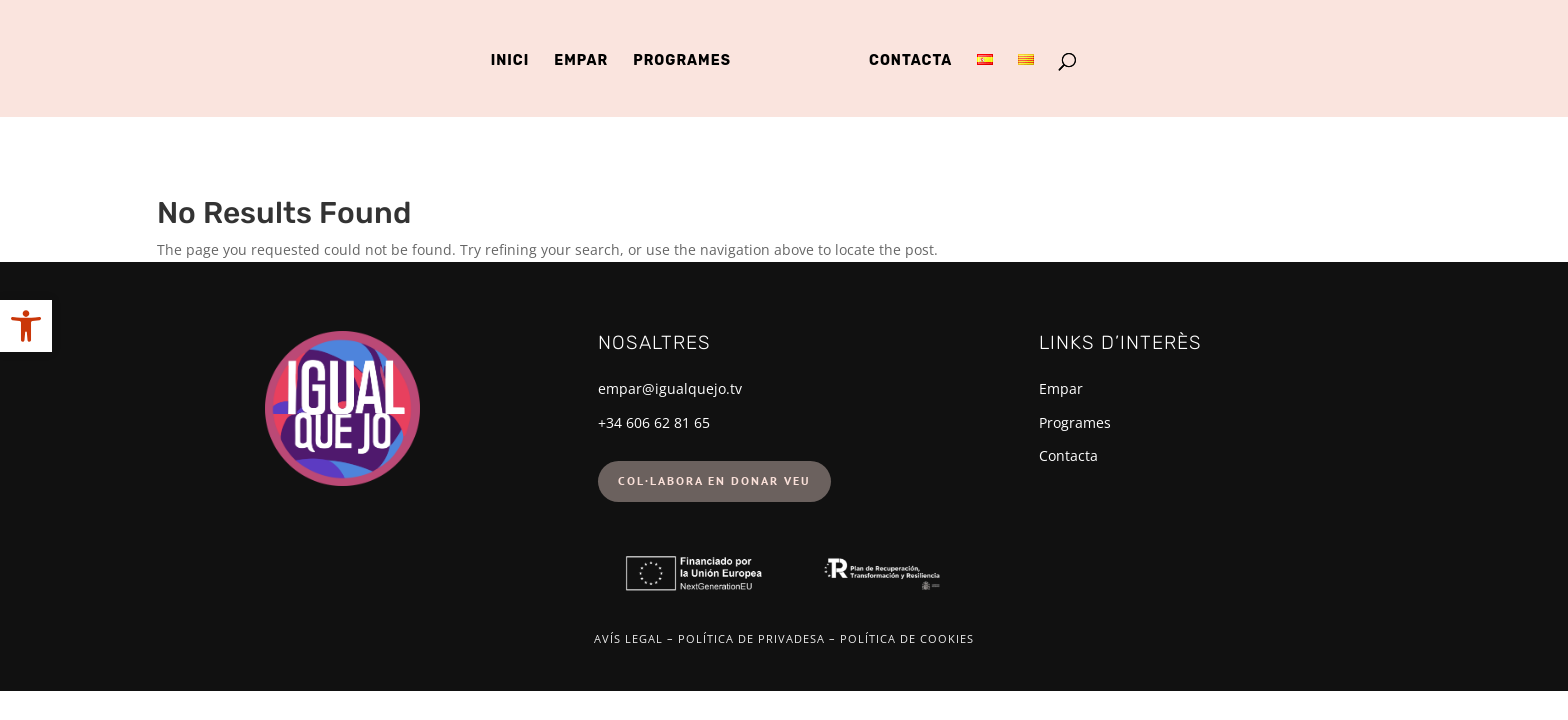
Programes (682, 61)
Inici (510, 61)
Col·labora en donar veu (714, 480)
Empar (581, 61)
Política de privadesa (751, 638)
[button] (26, 326)
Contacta (910, 61)
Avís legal (628, 638)
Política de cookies (907, 638)
